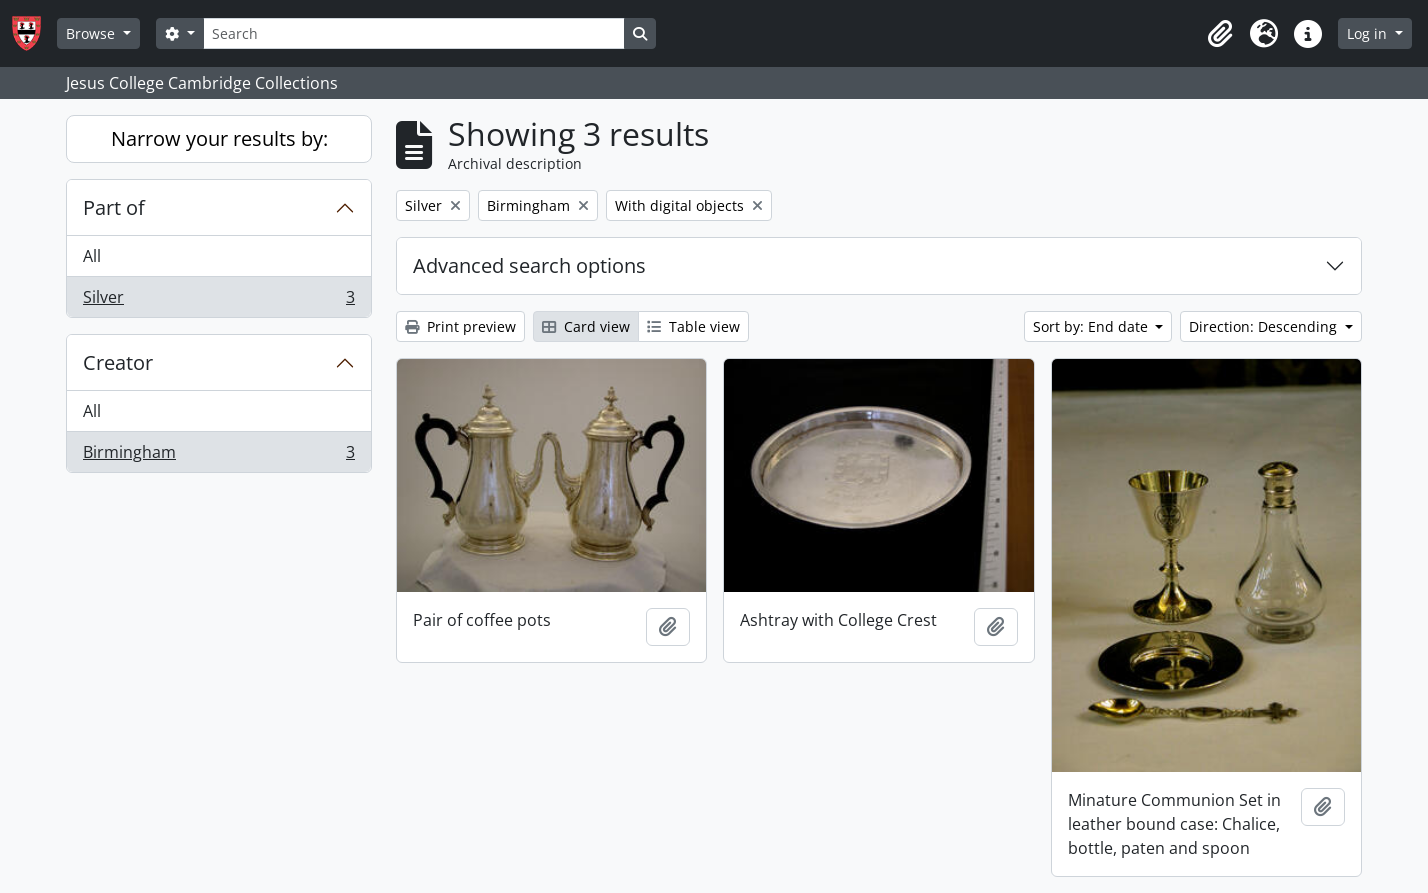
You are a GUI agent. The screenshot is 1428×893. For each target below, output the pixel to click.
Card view (586, 326)
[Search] (414, 33)
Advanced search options (529, 265)
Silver (218, 301)
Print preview (460, 326)
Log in (1369, 33)
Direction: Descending (1265, 326)
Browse (92, 33)
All (92, 256)
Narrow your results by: (219, 138)
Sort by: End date (1092, 326)
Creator (118, 362)
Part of (114, 207)
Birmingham (218, 456)
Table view (693, 326)
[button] (1220, 34)
